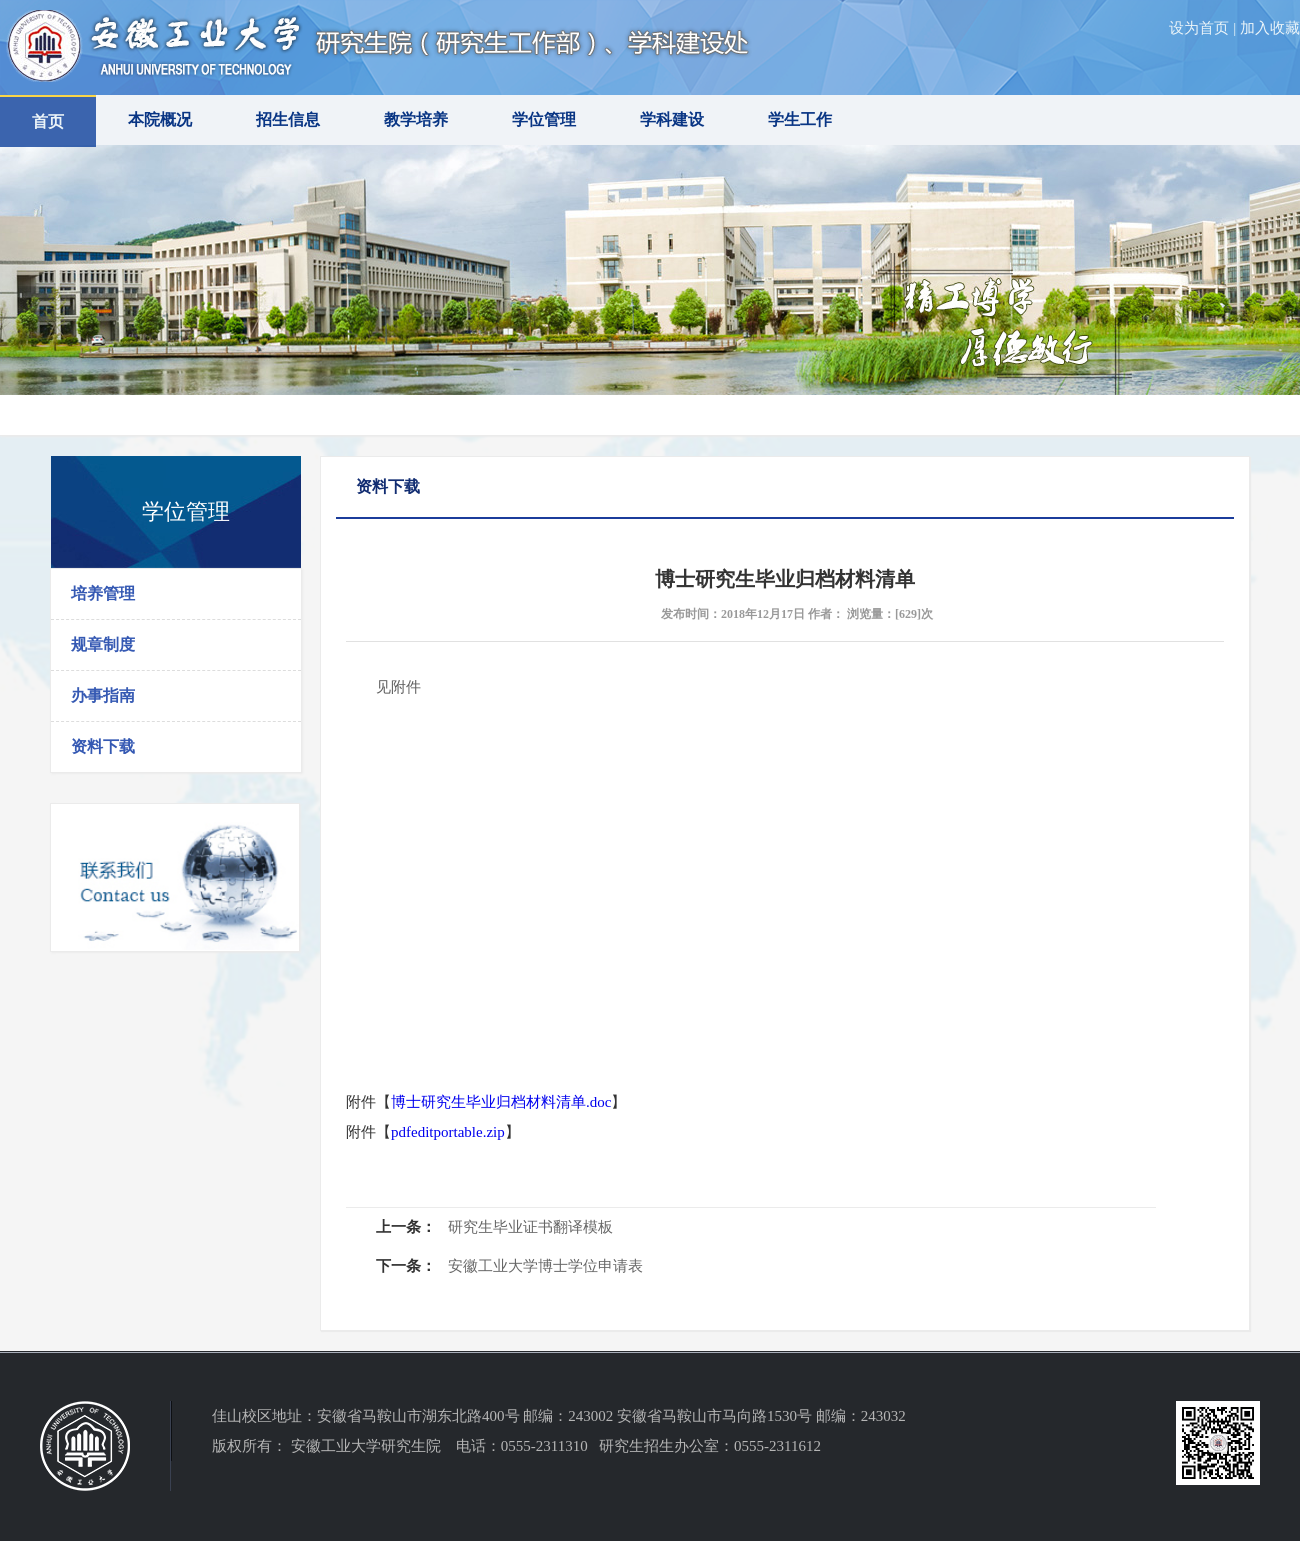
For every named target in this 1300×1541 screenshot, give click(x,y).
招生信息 (288, 119)
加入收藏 (1270, 28)
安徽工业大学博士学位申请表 (545, 1266)
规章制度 (103, 644)
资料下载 (103, 746)
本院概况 (160, 119)
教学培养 (416, 119)
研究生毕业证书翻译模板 (530, 1227)
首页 (48, 121)
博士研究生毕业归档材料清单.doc (501, 1102)
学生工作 (800, 119)
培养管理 (103, 593)
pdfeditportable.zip (448, 1132)
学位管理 (544, 119)
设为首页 (1199, 28)
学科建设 (672, 119)
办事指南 (103, 695)
